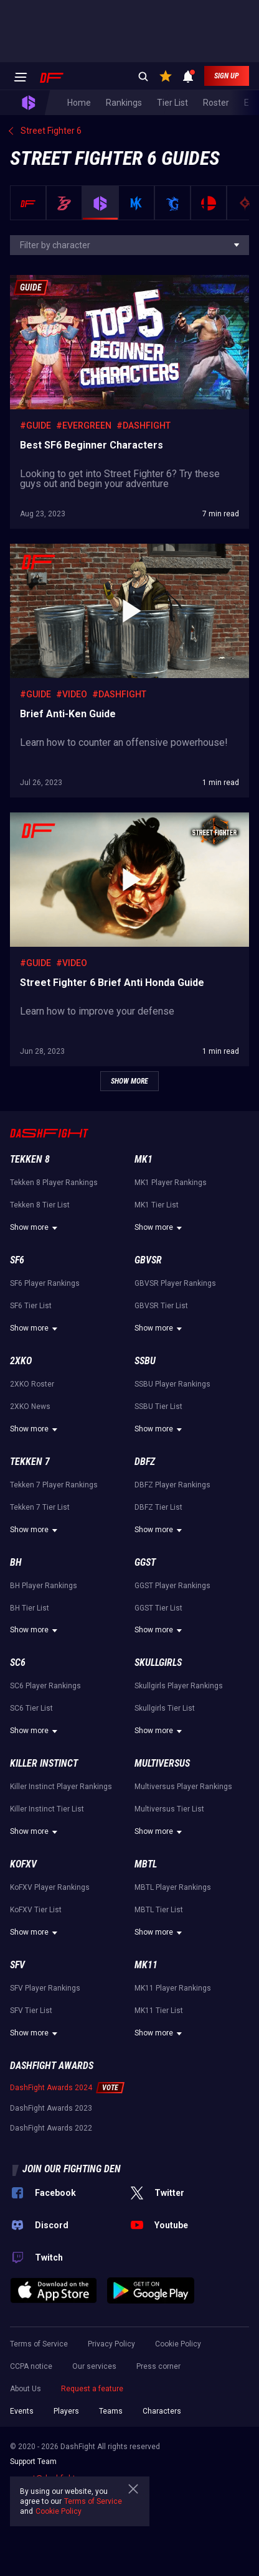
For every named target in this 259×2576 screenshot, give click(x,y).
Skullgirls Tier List (164, 1708)
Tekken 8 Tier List (40, 1205)
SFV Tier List (31, 2010)
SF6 (17, 1260)
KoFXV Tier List (36, 1909)
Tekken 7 (30, 1461)
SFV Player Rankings (45, 1988)
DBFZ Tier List (158, 1507)
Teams (111, 2411)
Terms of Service (39, 2344)
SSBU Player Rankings (172, 1384)
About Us (25, 2388)
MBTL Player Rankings (172, 1887)
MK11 (146, 1965)
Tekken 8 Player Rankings (54, 1182)
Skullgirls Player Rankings (178, 1685)
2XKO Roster (32, 1384)
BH (16, 1562)
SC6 (18, 1662)
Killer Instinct (44, 1763)
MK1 (143, 1159)
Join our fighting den (71, 2169)
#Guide (35, 425)
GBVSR (148, 1260)
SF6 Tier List (31, 1305)
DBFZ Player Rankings (172, 1485)
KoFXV (23, 1864)
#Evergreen (83, 425)
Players (66, 2411)
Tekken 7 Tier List (40, 1507)
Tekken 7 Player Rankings (54, 1485)
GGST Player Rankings (172, 1585)
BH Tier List (29, 1608)
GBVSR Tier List (161, 1305)
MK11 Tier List (158, 2010)
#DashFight (143, 425)
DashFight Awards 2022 (51, 2128)
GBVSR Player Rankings (175, 1283)
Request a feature (92, 2388)
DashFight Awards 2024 (51, 2087)
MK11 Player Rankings (172, 1988)
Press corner (158, 2366)
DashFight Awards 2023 (51, 2108)
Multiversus (162, 1763)
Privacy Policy (111, 2344)
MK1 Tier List (156, 1205)
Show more (35, 1228)
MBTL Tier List (158, 1909)
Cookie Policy (178, 2344)
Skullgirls (158, 1662)
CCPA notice (31, 2366)
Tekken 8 (30, 1159)
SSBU (145, 1361)
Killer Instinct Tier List (47, 1809)
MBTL (145, 1864)
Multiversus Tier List (169, 1809)
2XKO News (30, 1406)
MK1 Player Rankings (170, 1182)
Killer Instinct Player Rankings (61, 1786)
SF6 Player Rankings (45, 1283)
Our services (94, 2366)
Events (22, 2411)
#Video (71, 694)
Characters (162, 2411)
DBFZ (144, 1461)
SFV (17, 1965)
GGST (145, 1562)
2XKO (21, 1361)
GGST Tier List (158, 1608)
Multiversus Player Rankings (183, 1786)
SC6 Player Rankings (45, 1685)
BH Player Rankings (43, 1585)
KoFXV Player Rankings (50, 1887)
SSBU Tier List (158, 1406)
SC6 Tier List (31, 1708)
